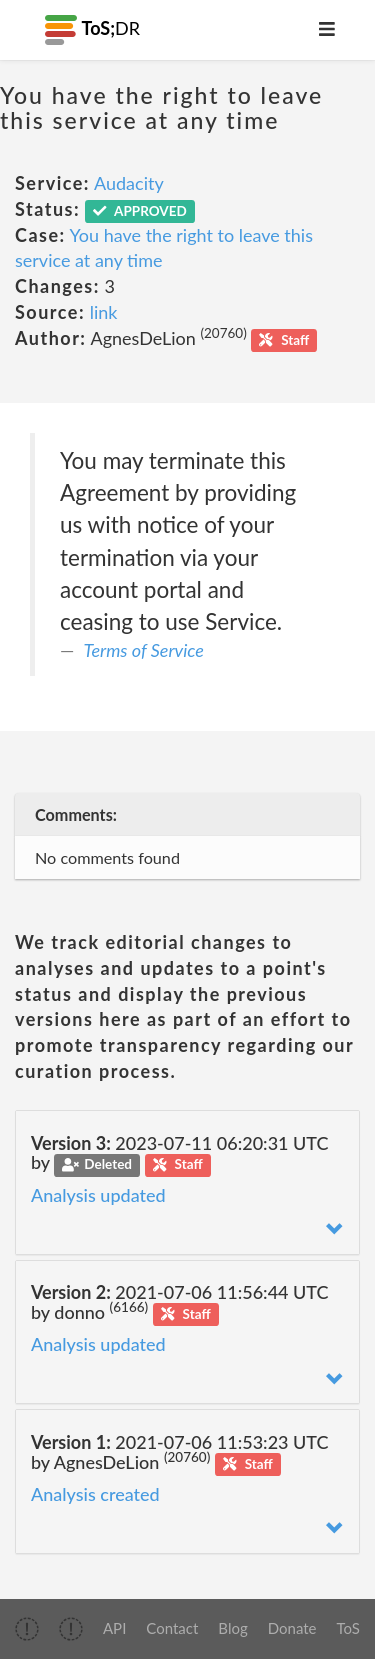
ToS (348, 1628)
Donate (292, 1628)
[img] (27, 1629)
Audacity (129, 183)
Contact (172, 1628)
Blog (232, 1628)
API (114, 1628)
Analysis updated (98, 1195)
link (104, 312)
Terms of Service (144, 650)
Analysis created (95, 1494)
